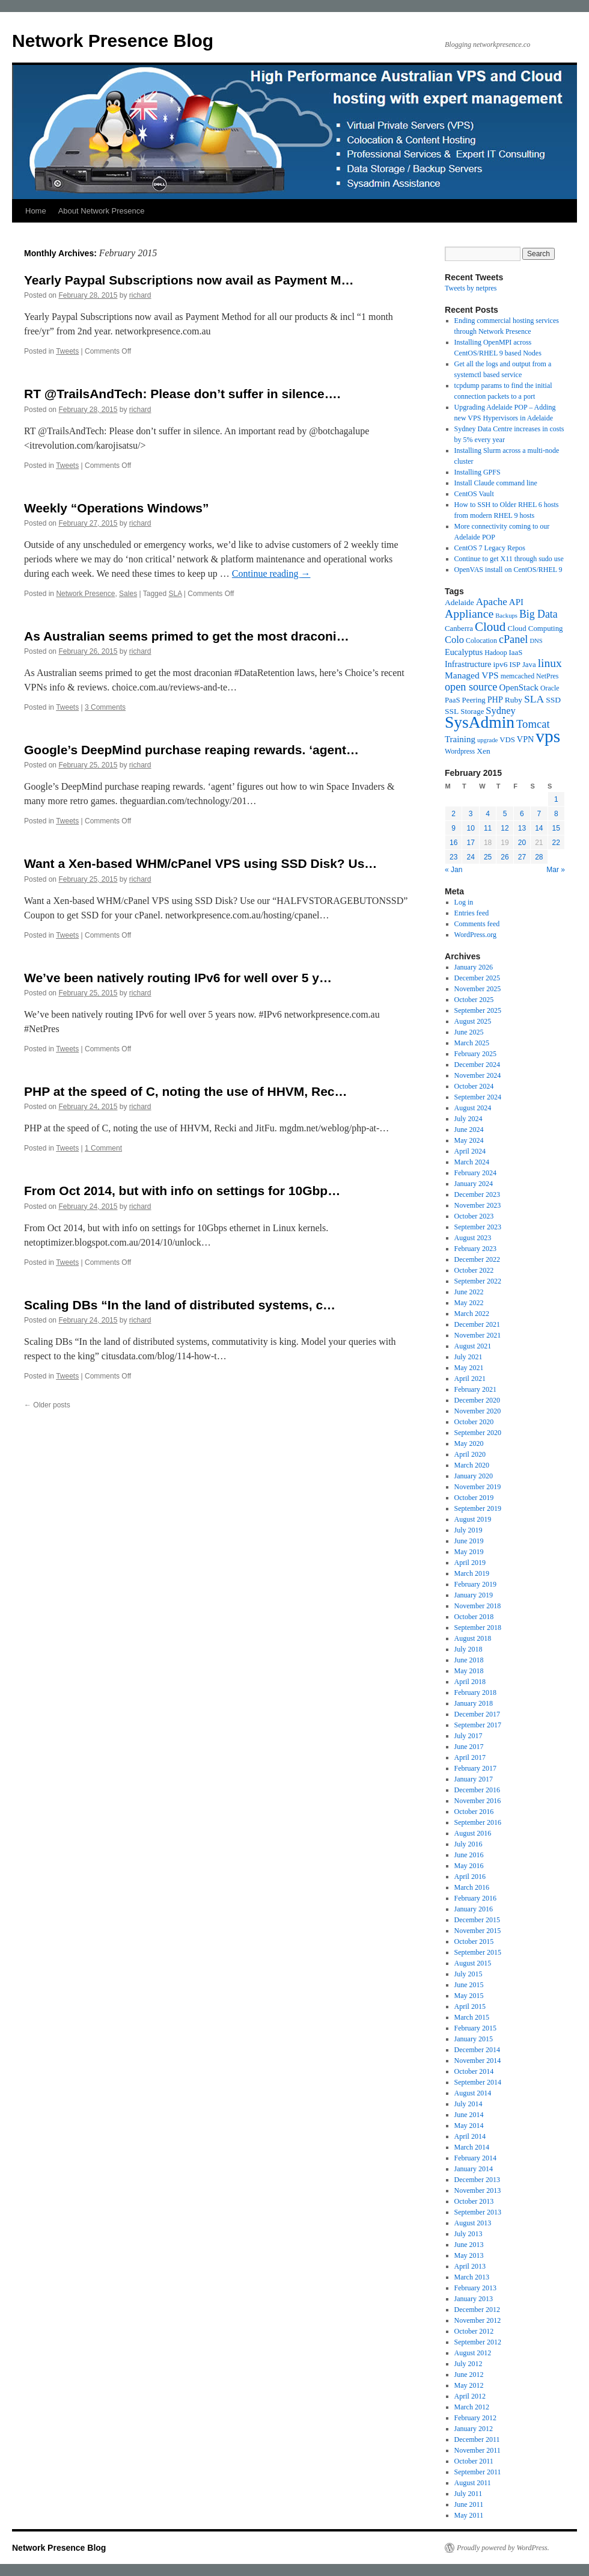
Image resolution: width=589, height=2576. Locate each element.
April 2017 (470, 1757)
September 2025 (477, 1010)
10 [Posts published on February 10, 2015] (470, 828)
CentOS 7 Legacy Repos (489, 548)
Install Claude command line (495, 483)
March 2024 (471, 1162)
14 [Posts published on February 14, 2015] (539, 828)
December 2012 (477, 2309)
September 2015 (477, 1952)
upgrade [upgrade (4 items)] (487, 740)
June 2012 (469, 2374)
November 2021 (477, 1335)
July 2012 (468, 2363)
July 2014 (468, 2104)
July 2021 (468, 1357)
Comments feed (477, 924)
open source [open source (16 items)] (471, 687)
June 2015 (469, 1985)
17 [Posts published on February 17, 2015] (470, 842)
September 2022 (477, 1281)
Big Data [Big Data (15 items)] (538, 614)
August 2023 (473, 1238)
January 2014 (473, 2169)
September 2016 (477, 1822)
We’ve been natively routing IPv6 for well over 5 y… (178, 978)
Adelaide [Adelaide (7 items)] (459, 602)
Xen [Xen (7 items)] (483, 750)
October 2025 (474, 999)
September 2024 (477, 1097)
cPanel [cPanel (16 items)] (513, 639)
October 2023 (474, 1216)
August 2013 (473, 2223)
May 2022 (469, 1303)
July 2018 (468, 1649)
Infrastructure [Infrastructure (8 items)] (468, 664)
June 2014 (469, 2114)
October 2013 (474, 2201)
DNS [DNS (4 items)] (535, 641)
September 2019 (477, 1508)
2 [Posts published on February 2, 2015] (453, 814)
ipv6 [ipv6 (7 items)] (500, 664)
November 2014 (477, 2060)
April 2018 (470, 1681)
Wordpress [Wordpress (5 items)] (460, 751)
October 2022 (474, 1270)
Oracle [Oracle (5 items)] (549, 688)
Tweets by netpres (470, 288)
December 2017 (477, 1714)
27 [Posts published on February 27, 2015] (522, 857)
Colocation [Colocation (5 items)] (481, 640)
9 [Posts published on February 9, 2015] (453, 828)
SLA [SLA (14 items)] (534, 699)
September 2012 (477, 2342)
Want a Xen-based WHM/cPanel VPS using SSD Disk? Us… (200, 863)
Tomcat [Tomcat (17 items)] (533, 724)
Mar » (555, 869)
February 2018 (475, 1692)
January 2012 (473, 2428)
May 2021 (469, 1367)
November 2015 (477, 1930)
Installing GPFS (477, 472)
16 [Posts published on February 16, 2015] (453, 842)
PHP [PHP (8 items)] (495, 699)
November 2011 (477, 2450)
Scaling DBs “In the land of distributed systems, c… (179, 1305)
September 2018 (477, 1627)
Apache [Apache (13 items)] (491, 601)
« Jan (453, 869)
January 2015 (473, 2039)
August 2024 (473, 1108)
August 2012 (473, 2353)
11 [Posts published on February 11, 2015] (488, 828)
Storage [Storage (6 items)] (472, 711)
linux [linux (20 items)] (550, 663)
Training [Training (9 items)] (460, 739)
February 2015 (475, 2028)
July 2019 (468, 1530)
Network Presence (85, 593)
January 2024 (473, 1183)
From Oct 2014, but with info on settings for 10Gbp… (182, 1190)
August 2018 (473, 1638)
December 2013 (477, 2179)
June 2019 (469, 1541)
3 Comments (105, 707)
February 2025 (475, 1054)
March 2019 (471, 1573)
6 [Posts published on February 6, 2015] (522, 814)
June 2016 (469, 1855)
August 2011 (472, 2483)
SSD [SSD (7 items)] (553, 699)
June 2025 (469, 1032)
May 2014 (469, 2125)
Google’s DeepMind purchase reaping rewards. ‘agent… (191, 750)
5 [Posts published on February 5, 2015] (505, 814)
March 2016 (471, 1887)
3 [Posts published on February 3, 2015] (471, 814)
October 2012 (474, 2331)
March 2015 (471, 2017)
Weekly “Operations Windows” (116, 508)
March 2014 (471, 2147)
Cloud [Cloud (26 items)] (490, 626)
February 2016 (475, 1898)
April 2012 (470, 2396)
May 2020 (469, 1443)
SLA (175, 593)
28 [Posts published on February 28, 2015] (539, 857)
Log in (464, 902)
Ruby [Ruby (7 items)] (513, 699)
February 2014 (475, 2158)
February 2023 (475, 1248)
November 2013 (477, 2190)
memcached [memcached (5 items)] (517, 676)
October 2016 (474, 1811)
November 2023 (477, 1205)
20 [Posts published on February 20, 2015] (522, 842)
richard (140, 295)
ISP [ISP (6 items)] (514, 664)
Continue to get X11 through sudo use (509, 559)
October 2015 (474, 1941)
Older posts (47, 1405)
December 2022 (477, 1259)
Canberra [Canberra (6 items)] (459, 628)
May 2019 (469, 1552)
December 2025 (477, 978)
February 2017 (475, 1768)
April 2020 (470, 1454)
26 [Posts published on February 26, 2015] (504, 857)
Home (35, 210)
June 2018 (469, 1660)
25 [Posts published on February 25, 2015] (488, 857)
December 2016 (477, 1790)
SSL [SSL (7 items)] (452, 711)
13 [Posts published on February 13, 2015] (522, 828)
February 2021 (475, 1389)
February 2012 (475, 2418)
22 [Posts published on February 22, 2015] (556, 842)
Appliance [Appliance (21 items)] (469, 613)
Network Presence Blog (112, 41)
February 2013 (475, 2288)
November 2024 (477, 1075)
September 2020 (477, 1432)
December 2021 (477, 1324)
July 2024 (468, 1118)
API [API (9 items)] (516, 602)
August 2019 (473, 1519)
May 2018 (469, 1671)
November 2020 (477, 1411)
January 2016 (473, 1909)
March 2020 (471, 1465)
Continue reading (271, 573)
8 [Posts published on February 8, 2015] (556, 814)
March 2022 (471, 1313)
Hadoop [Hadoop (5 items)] (495, 652)
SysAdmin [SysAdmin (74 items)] (479, 722)
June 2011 (469, 2504)
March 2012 (471, 2407)
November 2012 (477, 2320)
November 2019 (477, 1487)
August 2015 (473, 1963)
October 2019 (474, 1497)
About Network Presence (101, 210)
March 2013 (471, 2277)
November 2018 (477, 1606)
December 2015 (477, 1920)
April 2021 (470, 1378)
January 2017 (473, 1779)
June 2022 (469, 1292)
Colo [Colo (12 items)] (454, 639)
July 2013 (468, 2234)
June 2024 (469, 1129)
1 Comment (103, 1148)
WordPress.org (475, 934)
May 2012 (469, 2385)
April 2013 (470, 2266)
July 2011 (468, 2493)
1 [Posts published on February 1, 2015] (556, 799)
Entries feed (471, 913)
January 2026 (473, 967)
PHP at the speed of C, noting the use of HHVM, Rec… (185, 1091)
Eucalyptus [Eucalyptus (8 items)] (464, 652)
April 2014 (470, 2136)
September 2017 (477, 1725)
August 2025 (473, 1021)
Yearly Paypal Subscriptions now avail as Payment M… (189, 280)
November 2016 (477, 1801)
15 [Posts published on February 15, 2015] (556, 828)
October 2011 (473, 2461)
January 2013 (473, 2299)
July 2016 (468, 1844)
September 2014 (477, 2082)
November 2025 (477, 989)
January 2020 (473, 1476)
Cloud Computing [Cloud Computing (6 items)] (535, 628)
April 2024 (470, 1151)
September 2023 (477, 1227)
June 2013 (469, 2244)
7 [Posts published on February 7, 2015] (539, 814)
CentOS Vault (474, 494)
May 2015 (469, 1995)
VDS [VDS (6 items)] (507, 740)
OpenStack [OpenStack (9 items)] (519, 687)
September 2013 (477, 2212)
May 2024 (469, 1140)
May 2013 (469, 2255)
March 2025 (471, 1043)
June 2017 (469, 1746)
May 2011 (469, 2515)
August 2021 (473, 1346)
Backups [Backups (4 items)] (506, 615)
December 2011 (477, 2439)
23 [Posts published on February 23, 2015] (453, 857)
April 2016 (470, 1876)
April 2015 (470, 2006)
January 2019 (473, 1595)
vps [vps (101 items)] (548, 736)
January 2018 (473, 1703)
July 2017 (468, 1736)
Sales (128, 593)
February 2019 (475, 1584)
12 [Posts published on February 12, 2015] (504, 828)
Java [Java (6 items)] (529, 664)
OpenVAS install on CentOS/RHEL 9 (508, 569)
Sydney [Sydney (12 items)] (501, 710)
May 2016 (469, 1865)
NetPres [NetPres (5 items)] (547, 676)
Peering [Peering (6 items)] (474, 700)
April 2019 (470, 1562)
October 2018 (474, 1616)
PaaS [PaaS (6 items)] (452, 700)
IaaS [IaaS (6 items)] (516, 652)
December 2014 (477, 2050)
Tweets (67, 351)
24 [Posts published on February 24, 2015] (470, 857)
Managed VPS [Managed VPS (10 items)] (472, 675)
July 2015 (468, 1974)
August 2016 (473, 1833)
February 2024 (475, 1173)
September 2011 (477, 2472)
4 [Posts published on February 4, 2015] (488, 814)
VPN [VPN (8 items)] (525, 739)
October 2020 (474, 1422)
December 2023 (477, 1194)
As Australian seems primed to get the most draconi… (186, 636)
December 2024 (477, 1064)
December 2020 (477, 1400)
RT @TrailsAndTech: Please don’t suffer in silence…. (182, 394)
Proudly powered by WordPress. (503, 2548)
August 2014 (473, 2093)
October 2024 (474, 1086)
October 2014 (474, 2071)
